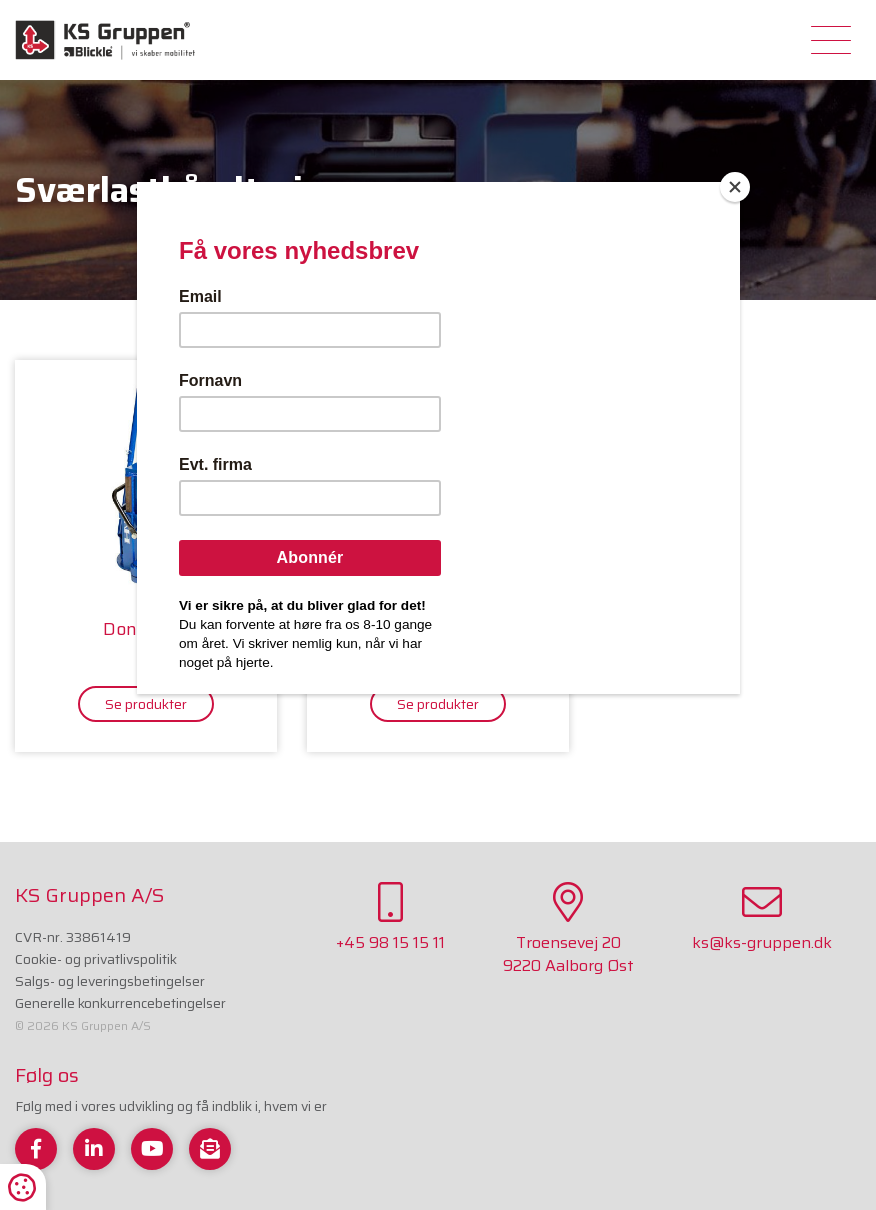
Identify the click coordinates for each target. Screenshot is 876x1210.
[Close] (735, 187)
